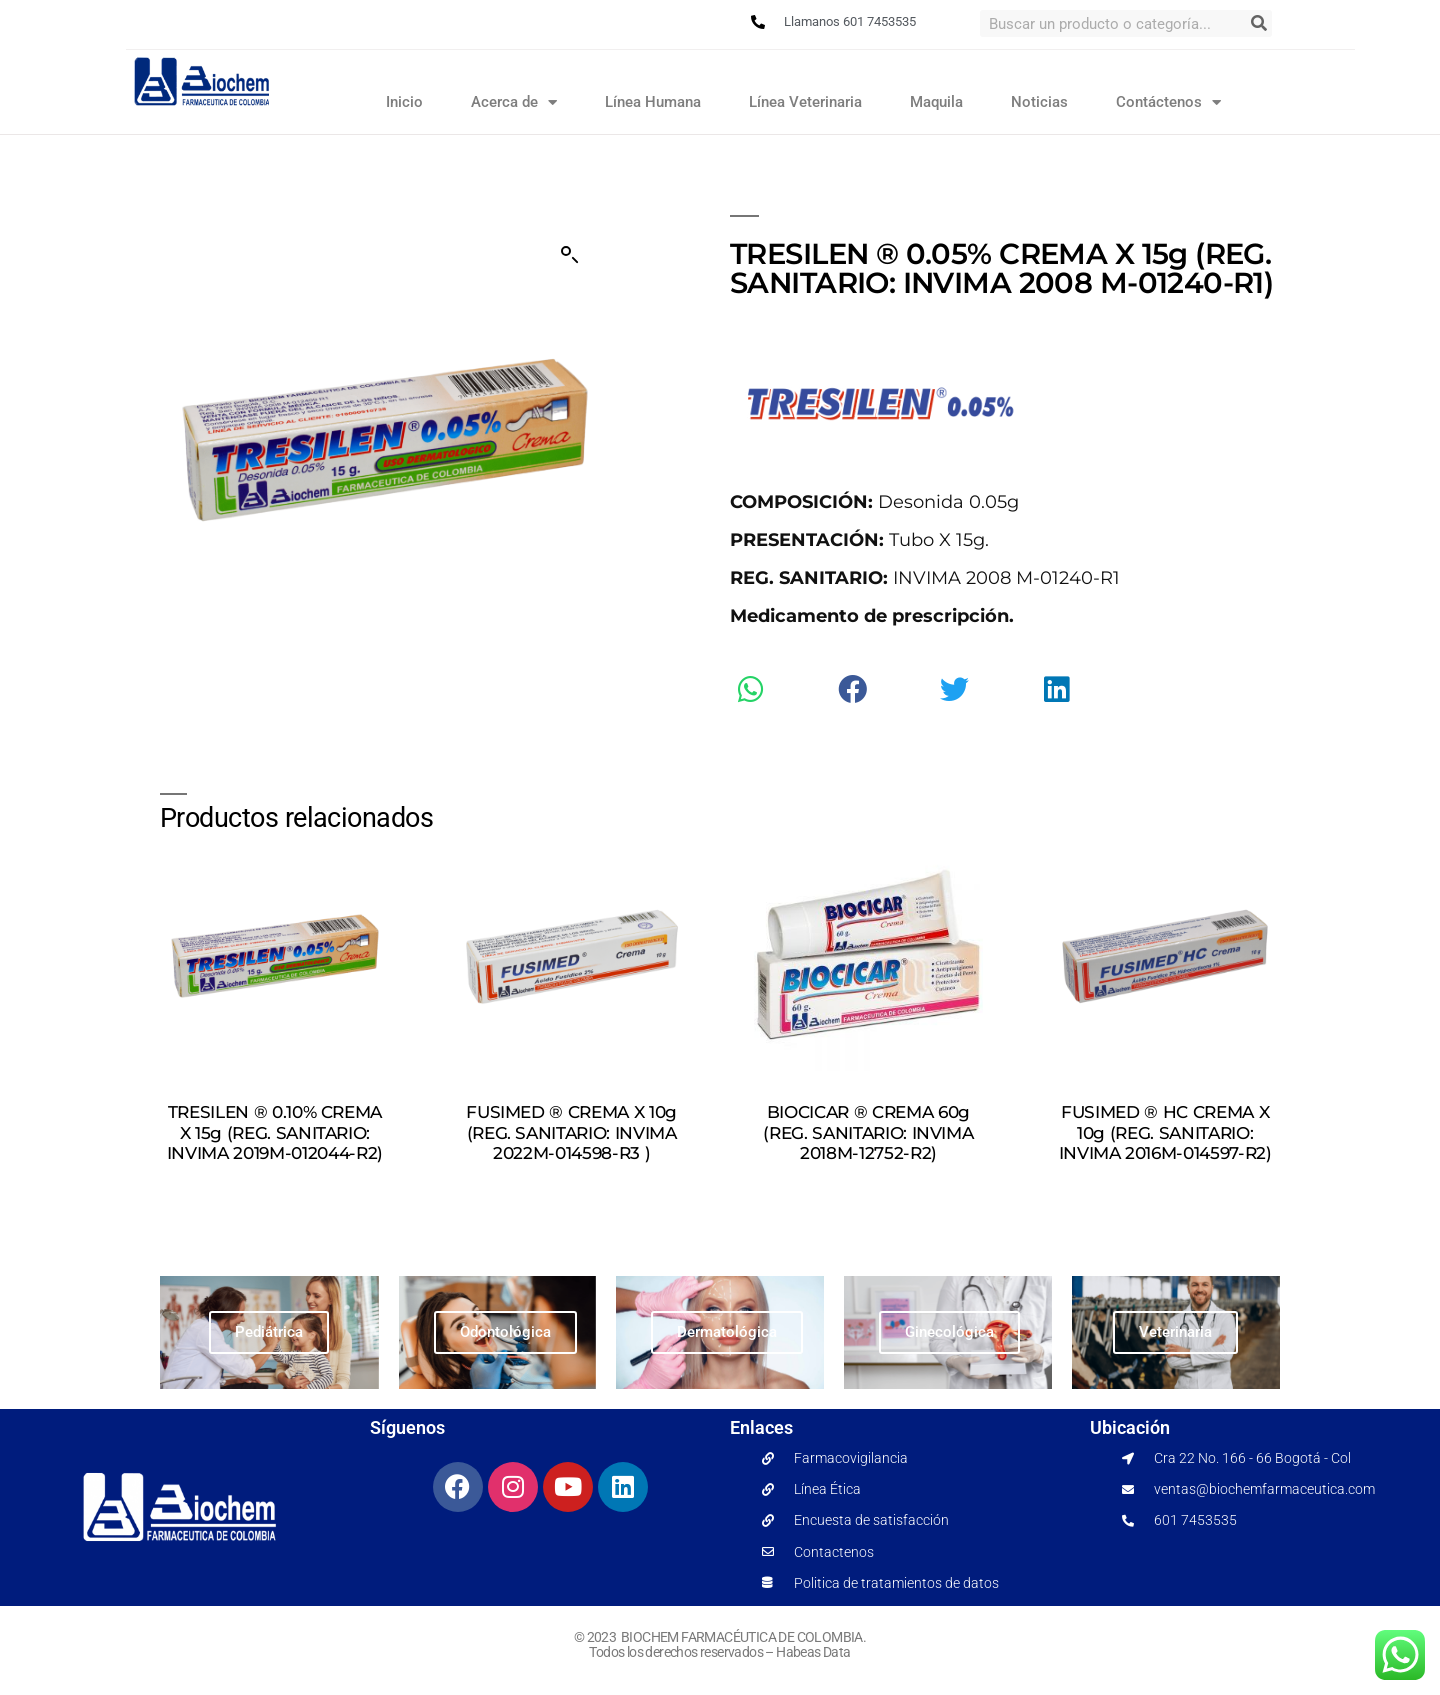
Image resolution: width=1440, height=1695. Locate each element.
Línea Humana (653, 102)
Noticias (1039, 102)
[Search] (1258, 23)
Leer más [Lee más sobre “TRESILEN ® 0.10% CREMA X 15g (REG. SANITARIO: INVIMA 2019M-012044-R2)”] (274, 1192)
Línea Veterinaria (805, 102)
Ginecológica (949, 1332)
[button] (570, 255)
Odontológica (505, 1332)
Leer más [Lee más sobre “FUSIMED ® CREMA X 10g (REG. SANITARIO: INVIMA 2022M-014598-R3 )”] (571, 1192)
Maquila (936, 102)
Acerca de (514, 102)
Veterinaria (1175, 1332)
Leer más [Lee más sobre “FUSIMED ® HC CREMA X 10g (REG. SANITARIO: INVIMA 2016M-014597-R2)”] (1165, 1192)
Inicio (404, 102)
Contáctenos (1168, 102)
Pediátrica (269, 1332)
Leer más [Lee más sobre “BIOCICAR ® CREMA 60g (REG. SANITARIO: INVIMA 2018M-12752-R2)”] (868, 1192)
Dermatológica (727, 1332)
